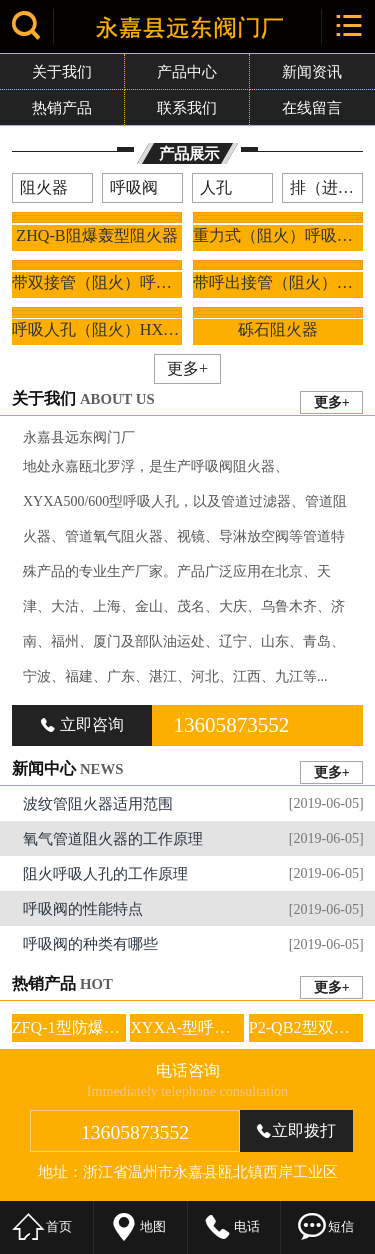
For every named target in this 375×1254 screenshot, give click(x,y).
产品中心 (187, 71)
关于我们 (62, 71)
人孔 (216, 187)
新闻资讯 (312, 71)
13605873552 (231, 725)
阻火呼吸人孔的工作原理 (193, 873)
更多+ (187, 368)
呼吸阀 (134, 187)
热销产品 (62, 107)
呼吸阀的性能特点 (193, 909)
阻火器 (44, 187)
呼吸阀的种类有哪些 (193, 944)
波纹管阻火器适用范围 (193, 803)
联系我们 (187, 107)
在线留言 (312, 107)
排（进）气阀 (326, 187)
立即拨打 (296, 1130)
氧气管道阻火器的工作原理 (193, 838)
